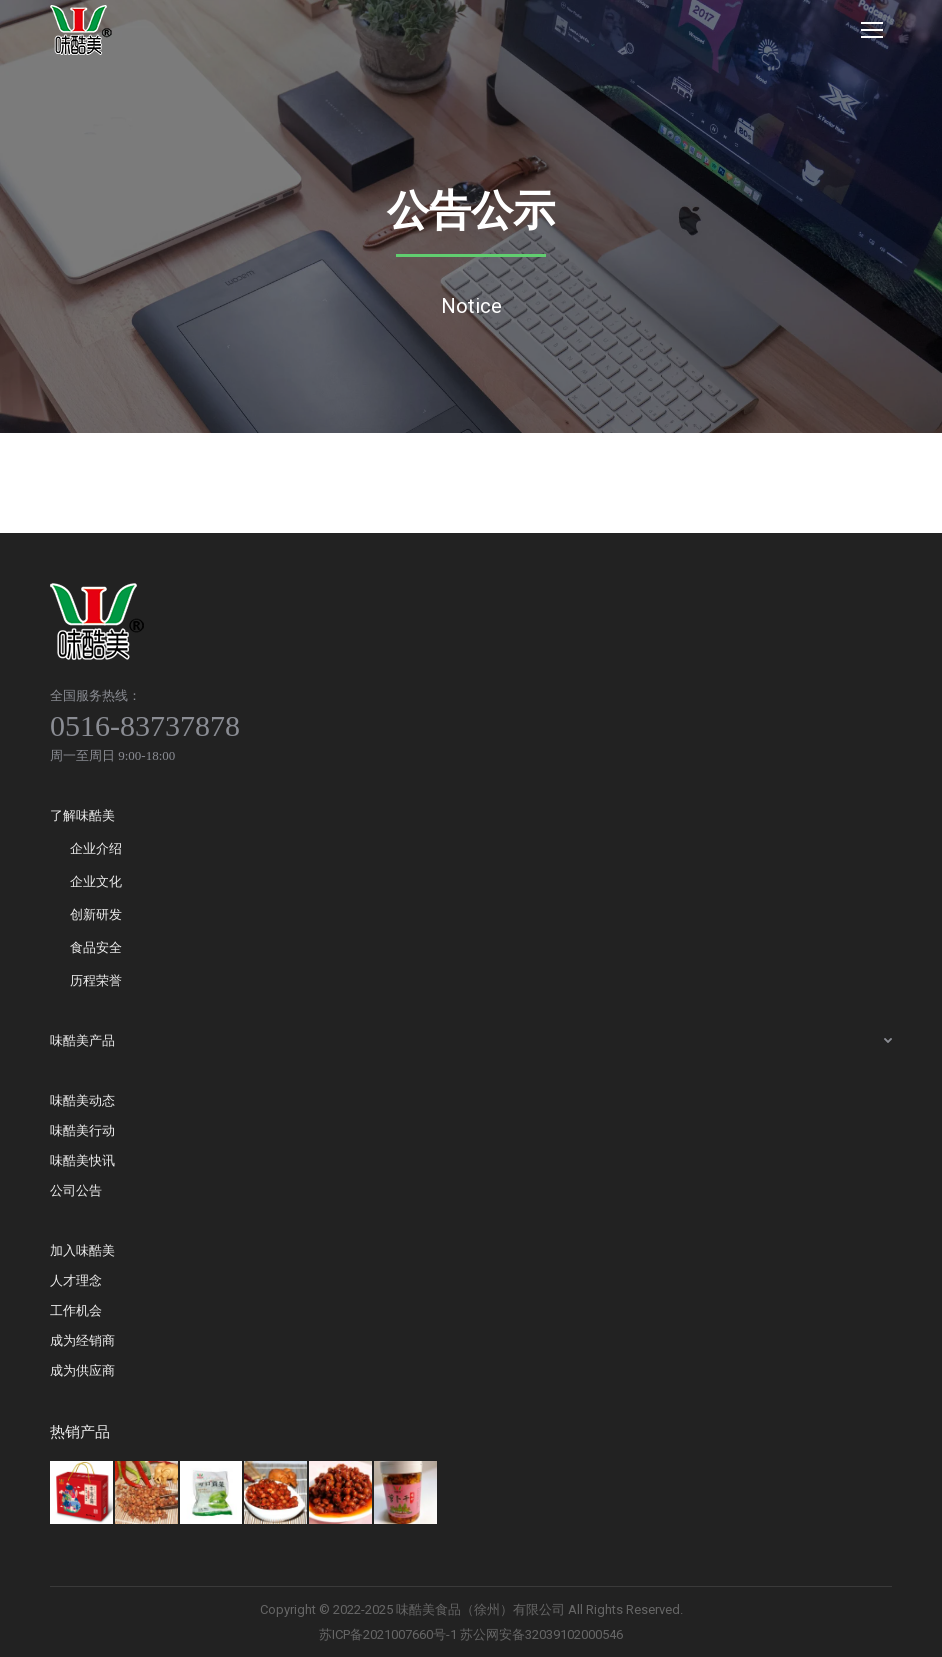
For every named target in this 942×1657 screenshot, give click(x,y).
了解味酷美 (82, 815)
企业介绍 (96, 848)
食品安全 (96, 947)
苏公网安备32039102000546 (541, 1634)
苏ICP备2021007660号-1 (388, 1634)
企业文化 (96, 881)
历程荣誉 (96, 980)
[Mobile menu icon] (872, 30)
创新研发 (96, 914)
